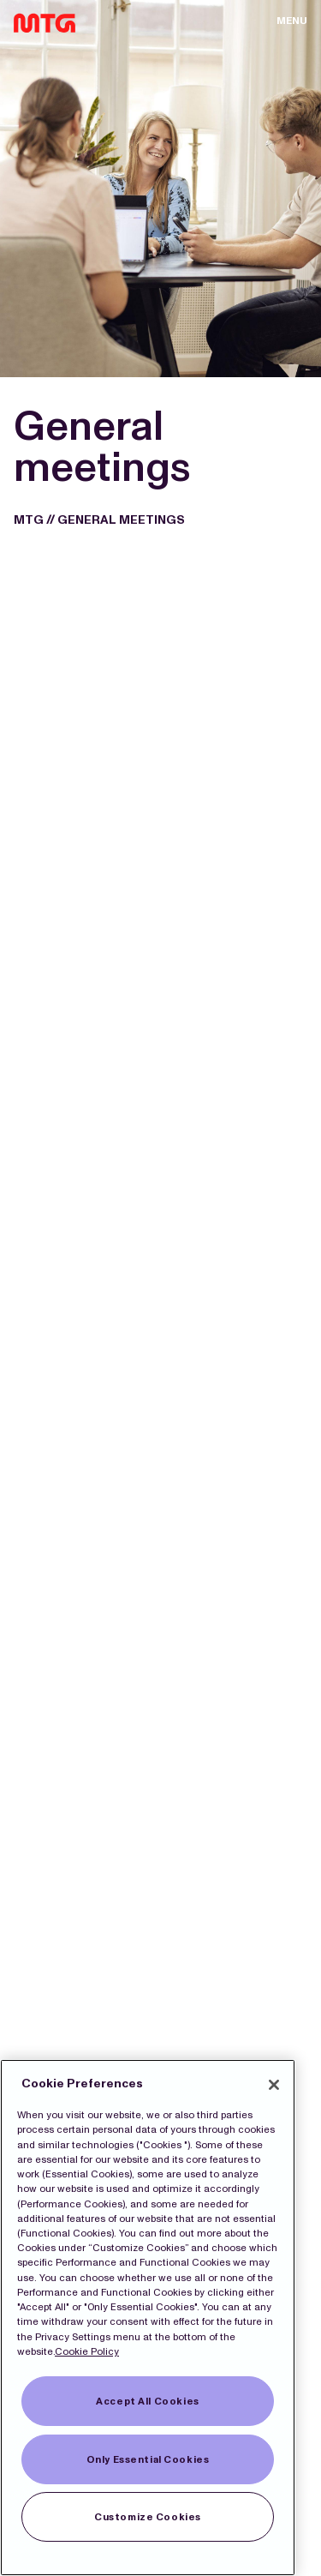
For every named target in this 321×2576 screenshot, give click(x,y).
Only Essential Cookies (148, 2459)
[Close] (274, 2085)
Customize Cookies (147, 2517)
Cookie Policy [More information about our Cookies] (87, 2351)
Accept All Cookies (147, 2401)
